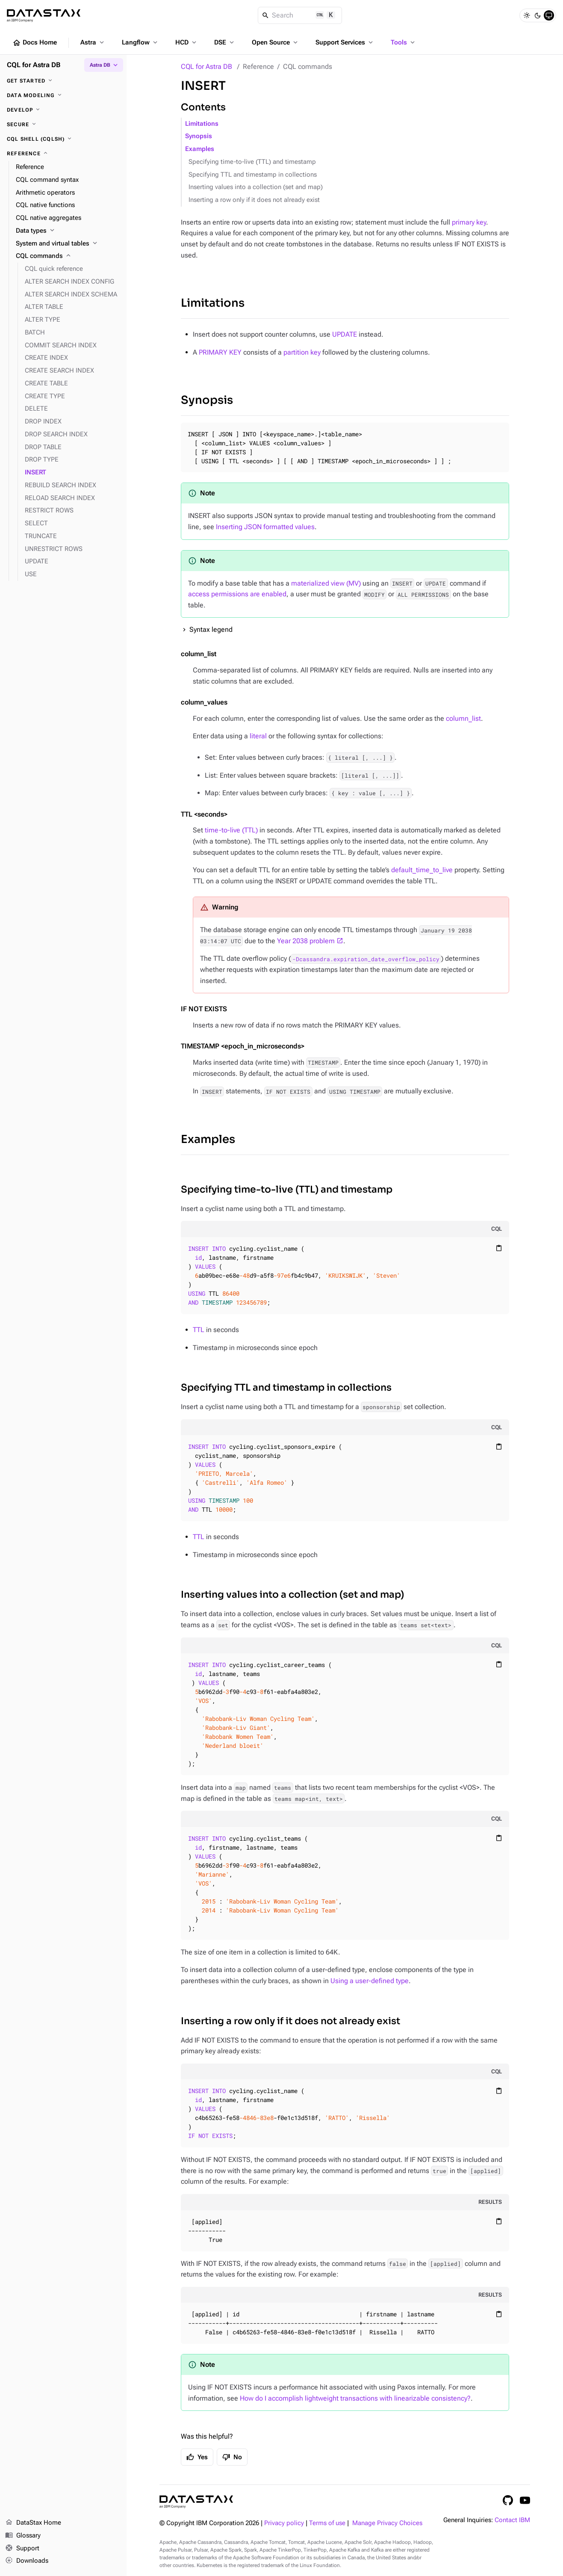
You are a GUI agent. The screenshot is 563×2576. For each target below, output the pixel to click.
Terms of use (327, 2523)
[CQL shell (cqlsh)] (63, 139)
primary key (469, 222)
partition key (302, 352)
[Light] (527, 15)
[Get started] (63, 81)
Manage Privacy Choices (387, 2523)
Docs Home (34, 42)
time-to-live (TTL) (231, 830)
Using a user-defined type (369, 1981)
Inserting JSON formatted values (265, 527)
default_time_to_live (422, 870)
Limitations (201, 123)
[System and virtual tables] (67, 243)
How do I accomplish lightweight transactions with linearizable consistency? (355, 2398)
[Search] (300, 15)
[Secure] (63, 124)
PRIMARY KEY (220, 352)
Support (22, 2548)
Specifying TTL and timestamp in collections (253, 174)
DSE (225, 42)
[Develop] (63, 110)
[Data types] (67, 231)
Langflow (140, 42)
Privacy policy (284, 2523)
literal (258, 736)
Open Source (275, 42)
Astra (93, 42)
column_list (463, 718)
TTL (198, 1330)
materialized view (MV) (326, 583)
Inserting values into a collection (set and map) (256, 187)
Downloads (26, 2561)
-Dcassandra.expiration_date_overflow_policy (365, 958)
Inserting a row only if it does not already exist (254, 200)
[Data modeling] (63, 95)
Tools (403, 42)
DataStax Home (33, 2523)
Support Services (344, 42)
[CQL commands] (67, 256)
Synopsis (198, 136)
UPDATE (344, 334)
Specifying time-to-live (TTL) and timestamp (252, 162)
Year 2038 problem (306, 941)
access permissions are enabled (237, 594)
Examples (199, 149)
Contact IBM (512, 2520)
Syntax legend (211, 629)
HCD (186, 42)
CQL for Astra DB (206, 66)
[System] (549, 15)
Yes (197, 2457)
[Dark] (538, 15)
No (232, 2457)
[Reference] (63, 153)
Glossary (23, 2535)
